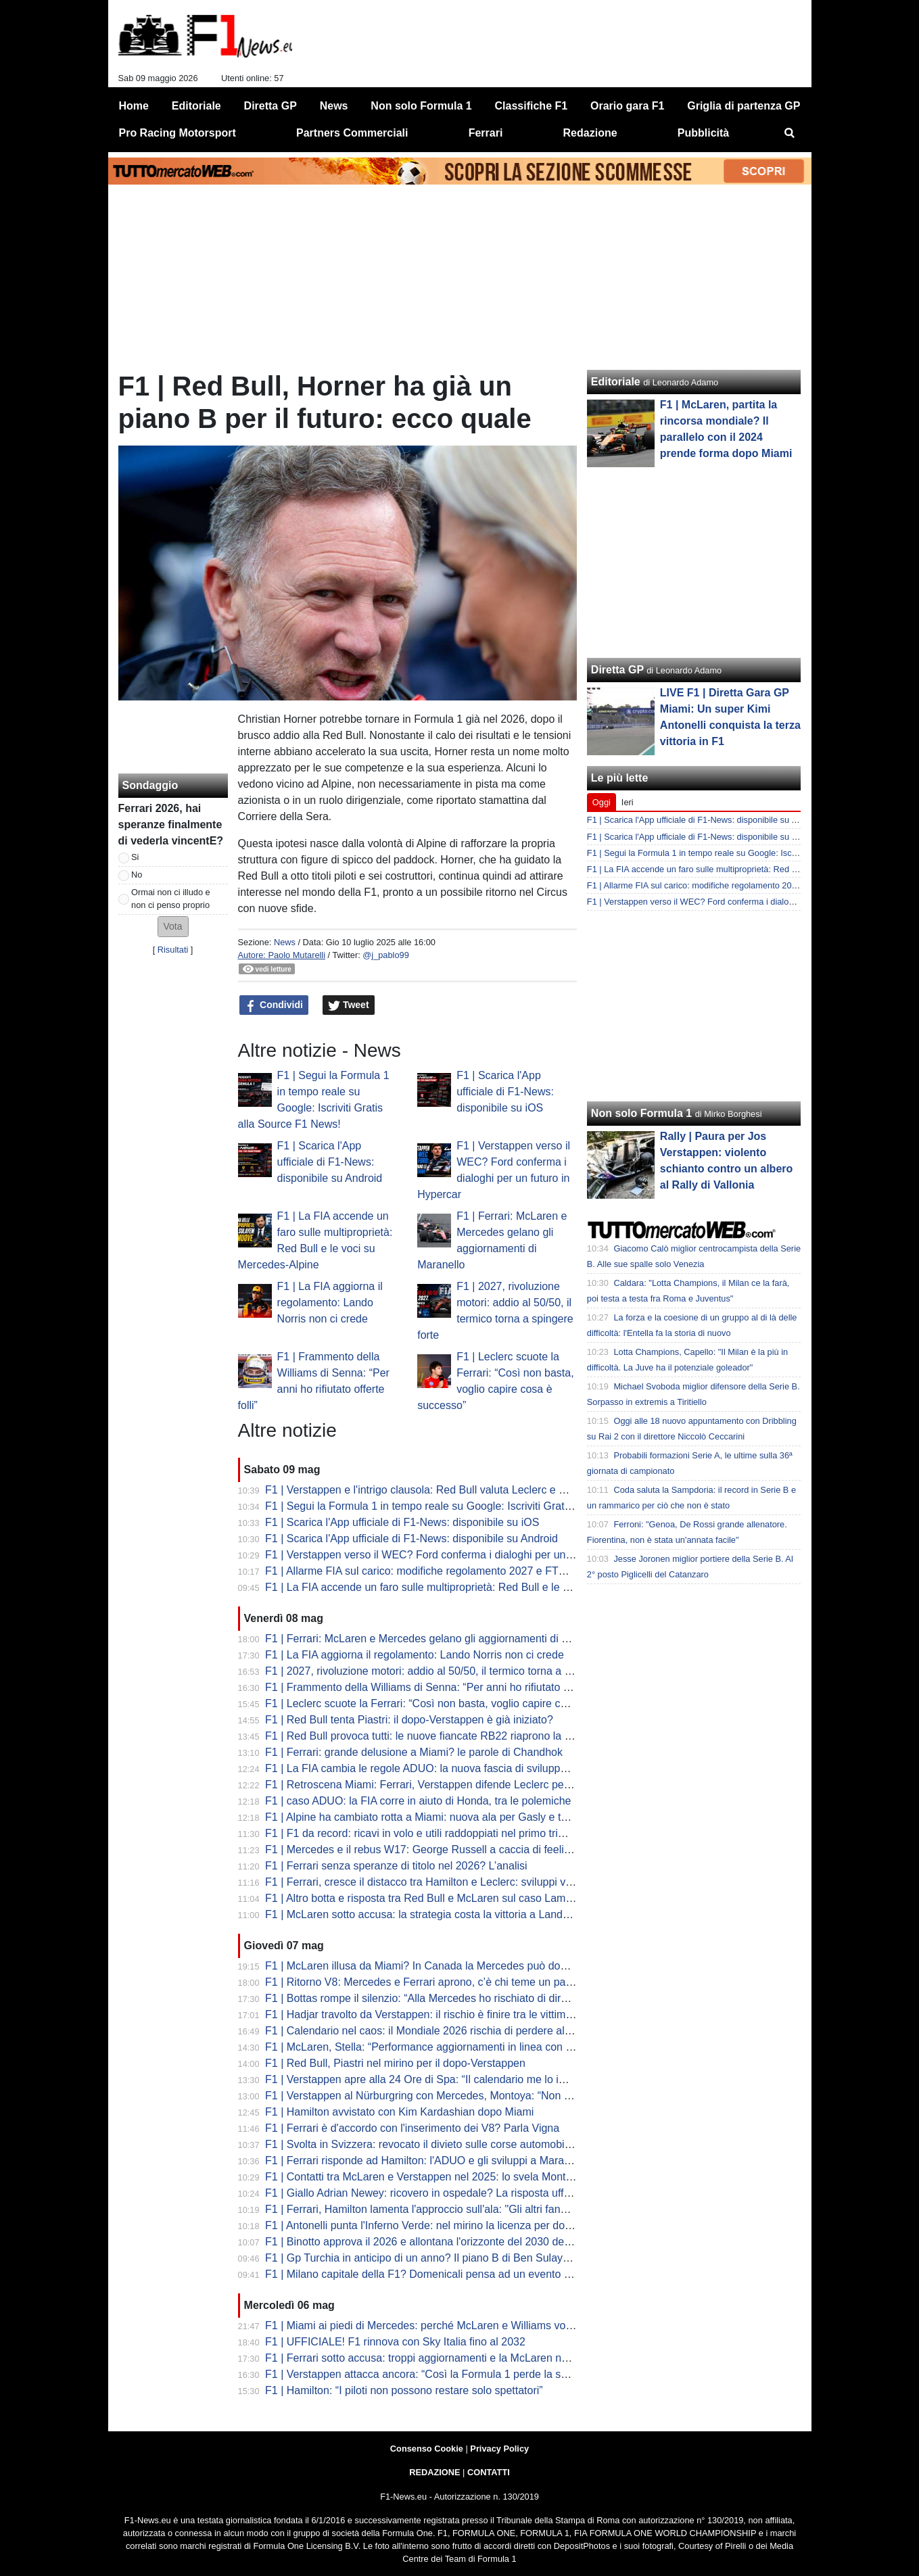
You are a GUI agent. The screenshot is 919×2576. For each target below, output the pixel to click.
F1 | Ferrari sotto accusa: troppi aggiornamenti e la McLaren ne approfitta (440, 2358)
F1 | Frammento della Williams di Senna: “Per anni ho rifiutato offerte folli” (441, 1687)
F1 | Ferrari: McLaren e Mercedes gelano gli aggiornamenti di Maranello (437, 1638)
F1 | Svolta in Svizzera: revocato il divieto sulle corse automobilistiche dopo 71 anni (464, 2144)
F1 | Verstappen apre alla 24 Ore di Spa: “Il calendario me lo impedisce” (437, 2079)
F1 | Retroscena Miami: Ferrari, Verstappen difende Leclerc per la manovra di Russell (469, 1784)
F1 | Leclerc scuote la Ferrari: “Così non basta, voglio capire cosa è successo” (451, 1703)
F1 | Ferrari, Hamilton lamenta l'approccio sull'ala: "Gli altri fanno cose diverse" (452, 2209)
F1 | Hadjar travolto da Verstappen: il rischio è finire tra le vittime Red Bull (440, 2014)
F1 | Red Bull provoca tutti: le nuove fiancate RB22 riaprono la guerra (430, 1736)
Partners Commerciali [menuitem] (352, 133)
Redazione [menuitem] (590, 133)
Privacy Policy (499, 2448)
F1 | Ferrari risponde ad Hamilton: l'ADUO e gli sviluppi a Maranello (426, 2160)
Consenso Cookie (426, 2448)
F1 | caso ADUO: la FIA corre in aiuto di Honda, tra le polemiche (418, 1801)
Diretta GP (617, 669)
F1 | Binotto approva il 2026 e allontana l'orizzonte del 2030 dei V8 (424, 2241)
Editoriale (615, 381)
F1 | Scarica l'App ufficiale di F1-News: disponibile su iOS (505, 1092)
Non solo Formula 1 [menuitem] (421, 106)
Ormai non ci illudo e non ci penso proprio (170, 898)
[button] (173, 926)
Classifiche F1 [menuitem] (531, 106)
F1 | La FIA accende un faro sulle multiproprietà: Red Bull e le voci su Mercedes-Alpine (472, 1587)
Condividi (274, 1005)
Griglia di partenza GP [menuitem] (743, 106)
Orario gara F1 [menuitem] (627, 106)
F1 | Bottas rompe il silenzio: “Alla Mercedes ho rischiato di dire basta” (432, 1998)
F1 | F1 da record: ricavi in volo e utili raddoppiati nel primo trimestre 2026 (441, 1833)
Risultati (173, 950)
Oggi (601, 802)
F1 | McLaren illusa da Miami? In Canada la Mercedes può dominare (429, 1966)
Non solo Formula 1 (641, 1113)
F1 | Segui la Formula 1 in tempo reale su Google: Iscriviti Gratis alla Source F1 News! (471, 1506)
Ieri (627, 802)
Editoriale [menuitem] (196, 106)
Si (135, 857)
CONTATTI (488, 2472)
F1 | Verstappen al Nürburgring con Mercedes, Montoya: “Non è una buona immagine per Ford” (493, 2095)
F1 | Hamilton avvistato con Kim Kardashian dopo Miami (399, 2112)
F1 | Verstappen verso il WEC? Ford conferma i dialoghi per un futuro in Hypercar (460, 1554)
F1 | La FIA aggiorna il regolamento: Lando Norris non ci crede (330, 1303)
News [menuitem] (334, 106)
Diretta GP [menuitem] (270, 106)
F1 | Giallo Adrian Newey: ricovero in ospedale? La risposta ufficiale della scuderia (461, 2193)
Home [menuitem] (134, 106)
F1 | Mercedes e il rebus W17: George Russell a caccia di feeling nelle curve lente (461, 1849)
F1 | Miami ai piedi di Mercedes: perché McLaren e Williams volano (425, 2325)
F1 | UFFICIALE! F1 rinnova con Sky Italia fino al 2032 (395, 2341)
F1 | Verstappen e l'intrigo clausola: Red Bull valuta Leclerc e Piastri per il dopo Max (465, 1490)
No (136, 874)
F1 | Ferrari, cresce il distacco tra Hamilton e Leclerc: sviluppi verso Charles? (449, 1882)
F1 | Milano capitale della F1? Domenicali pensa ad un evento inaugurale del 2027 (462, 2274)
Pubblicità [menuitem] (703, 133)
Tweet (348, 1005)
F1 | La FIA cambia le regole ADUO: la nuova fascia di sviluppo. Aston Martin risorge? (469, 1768)
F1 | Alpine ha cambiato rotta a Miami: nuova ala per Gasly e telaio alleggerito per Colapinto (484, 1817)
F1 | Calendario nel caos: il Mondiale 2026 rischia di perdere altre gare (433, 2030)
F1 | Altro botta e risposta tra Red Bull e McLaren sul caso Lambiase (428, 1898)
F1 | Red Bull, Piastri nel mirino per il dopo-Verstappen (395, 2063)
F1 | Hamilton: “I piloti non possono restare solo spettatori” (404, 2390)
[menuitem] (789, 133)
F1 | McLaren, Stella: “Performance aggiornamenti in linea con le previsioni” (445, 2047)
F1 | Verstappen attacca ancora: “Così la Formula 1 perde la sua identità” (439, 2374)
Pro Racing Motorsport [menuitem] (177, 133)
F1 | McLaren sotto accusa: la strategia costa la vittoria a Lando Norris (432, 1914)
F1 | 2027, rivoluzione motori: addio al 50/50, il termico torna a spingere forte (447, 1671)
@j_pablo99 (385, 955)
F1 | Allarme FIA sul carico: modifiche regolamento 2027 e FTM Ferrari (434, 1571)
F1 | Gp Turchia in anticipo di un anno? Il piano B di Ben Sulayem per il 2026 (448, 2258)
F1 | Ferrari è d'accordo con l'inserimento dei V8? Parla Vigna (412, 2128)
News (285, 942)
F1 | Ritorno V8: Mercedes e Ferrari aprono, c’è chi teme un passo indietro (443, 1982)
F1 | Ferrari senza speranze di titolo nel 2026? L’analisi (396, 1865)
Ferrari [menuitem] (486, 133)
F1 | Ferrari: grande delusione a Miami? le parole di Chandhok (414, 1752)
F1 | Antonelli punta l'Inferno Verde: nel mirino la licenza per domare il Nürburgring (461, 2225)
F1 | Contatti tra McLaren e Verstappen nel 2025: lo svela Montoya (424, 2177)
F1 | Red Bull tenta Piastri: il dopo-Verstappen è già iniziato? (409, 1719)
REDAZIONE (434, 2472)
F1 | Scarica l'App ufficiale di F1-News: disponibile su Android (330, 1162)
